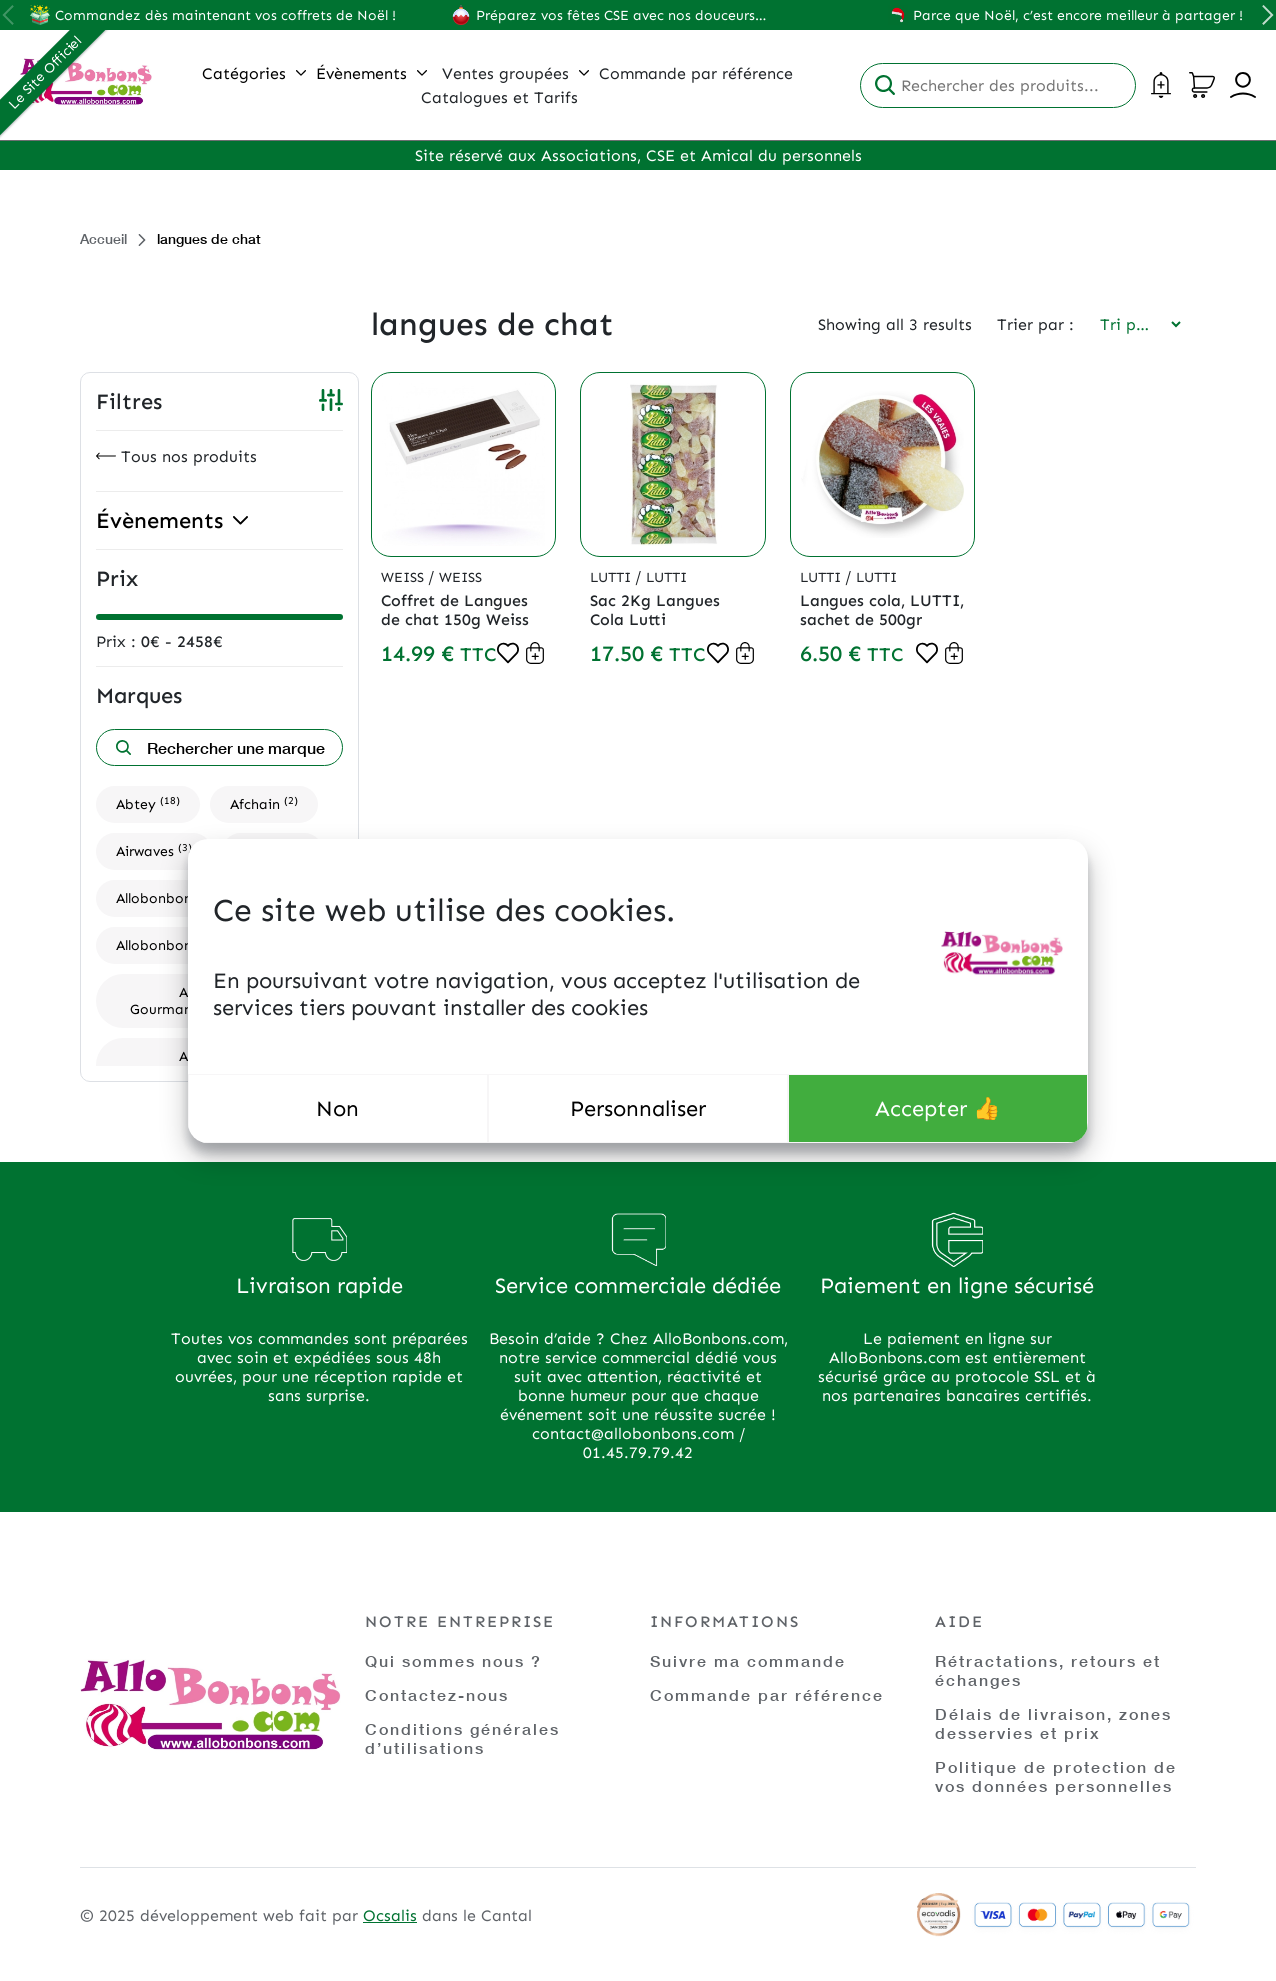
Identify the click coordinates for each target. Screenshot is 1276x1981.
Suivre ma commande (748, 1660)
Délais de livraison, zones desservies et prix (1053, 1723)
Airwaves (154, 850)
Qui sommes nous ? (453, 1660)
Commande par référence (767, 1694)
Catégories (254, 73)
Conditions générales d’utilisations (462, 1738)
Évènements (371, 73)
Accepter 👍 (937, 1108)
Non (337, 1108)
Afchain (264, 803)
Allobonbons (169, 897)
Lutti (612, 577)
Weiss (404, 577)
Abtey (148, 803)
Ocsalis (390, 1915)
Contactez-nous (437, 1694)
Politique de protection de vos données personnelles (1056, 1776)
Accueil (103, 238)
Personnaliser (638, 1108)
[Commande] (1134, 324)
